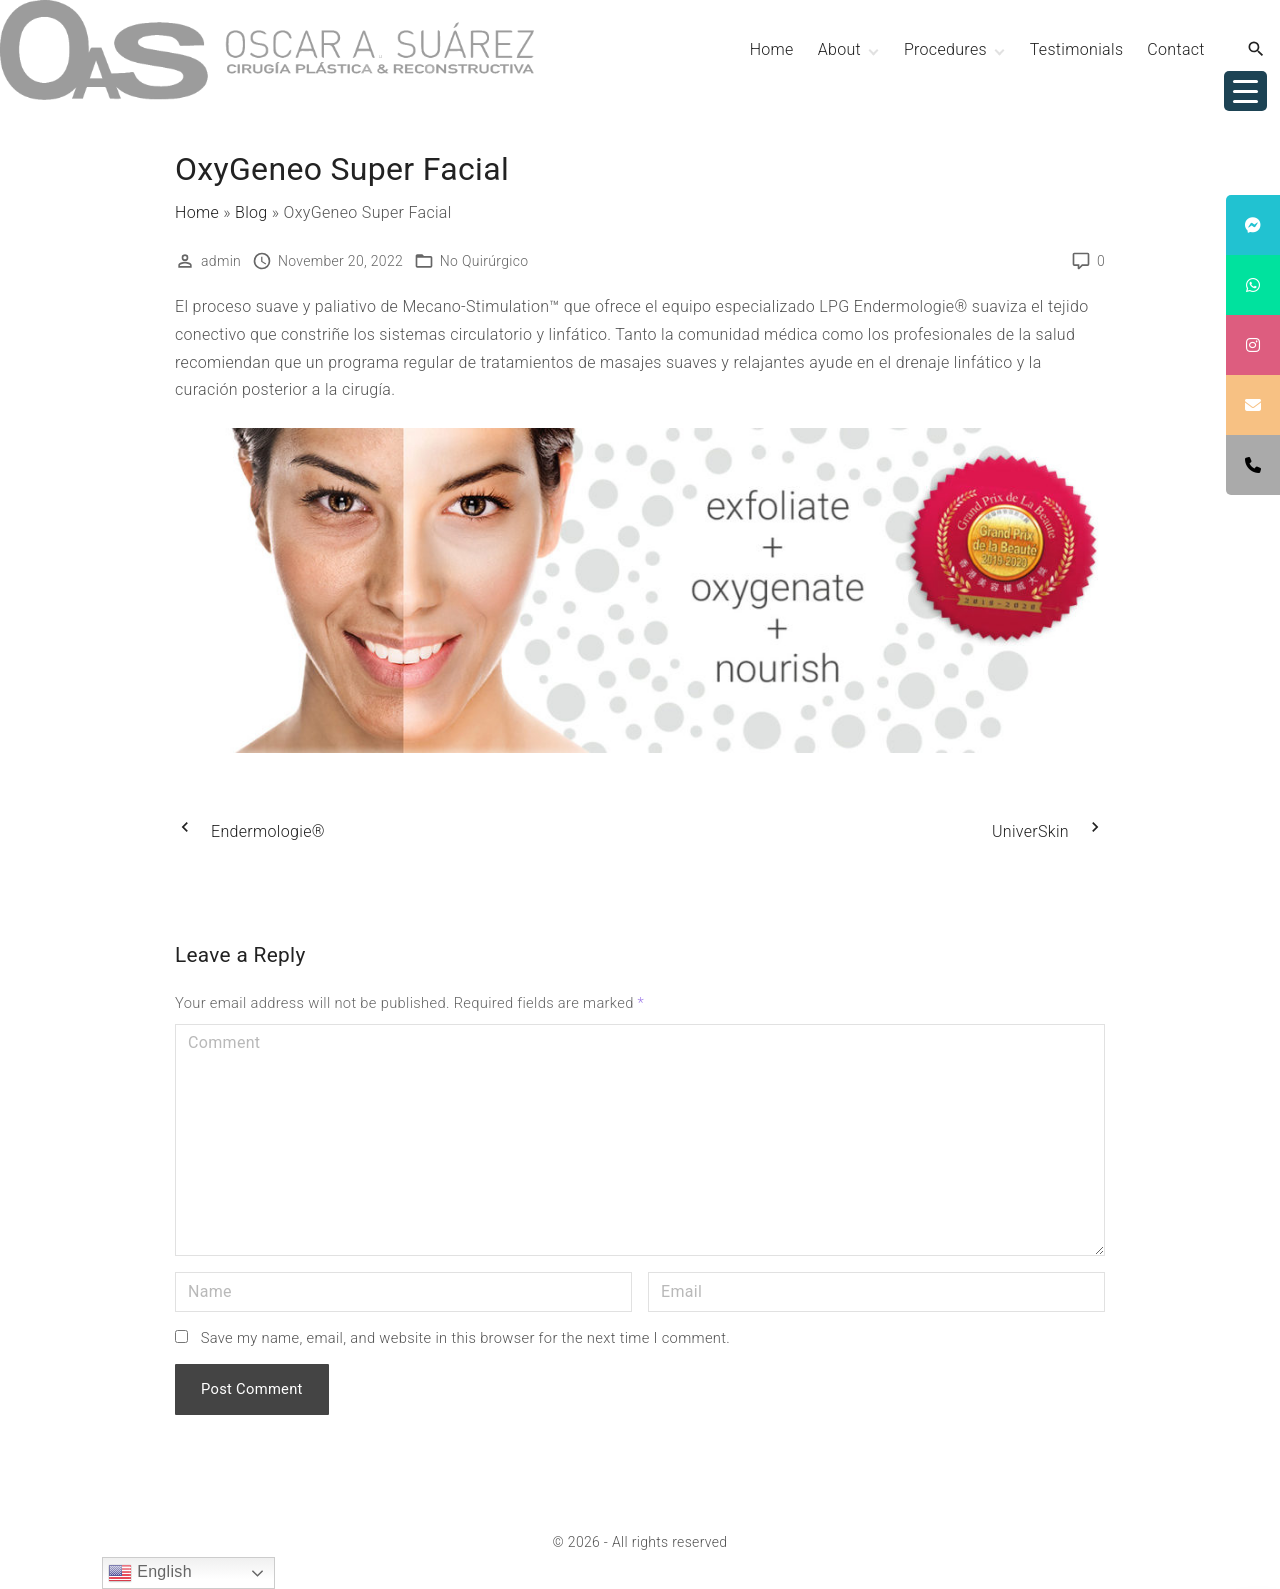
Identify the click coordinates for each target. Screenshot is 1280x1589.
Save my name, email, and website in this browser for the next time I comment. (466, 1338)
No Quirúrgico (484, 261)
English (149, 1573)
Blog (251, 212)
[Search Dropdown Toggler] (1256, 50)
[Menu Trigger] (1245, 91)
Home (197, 212)
